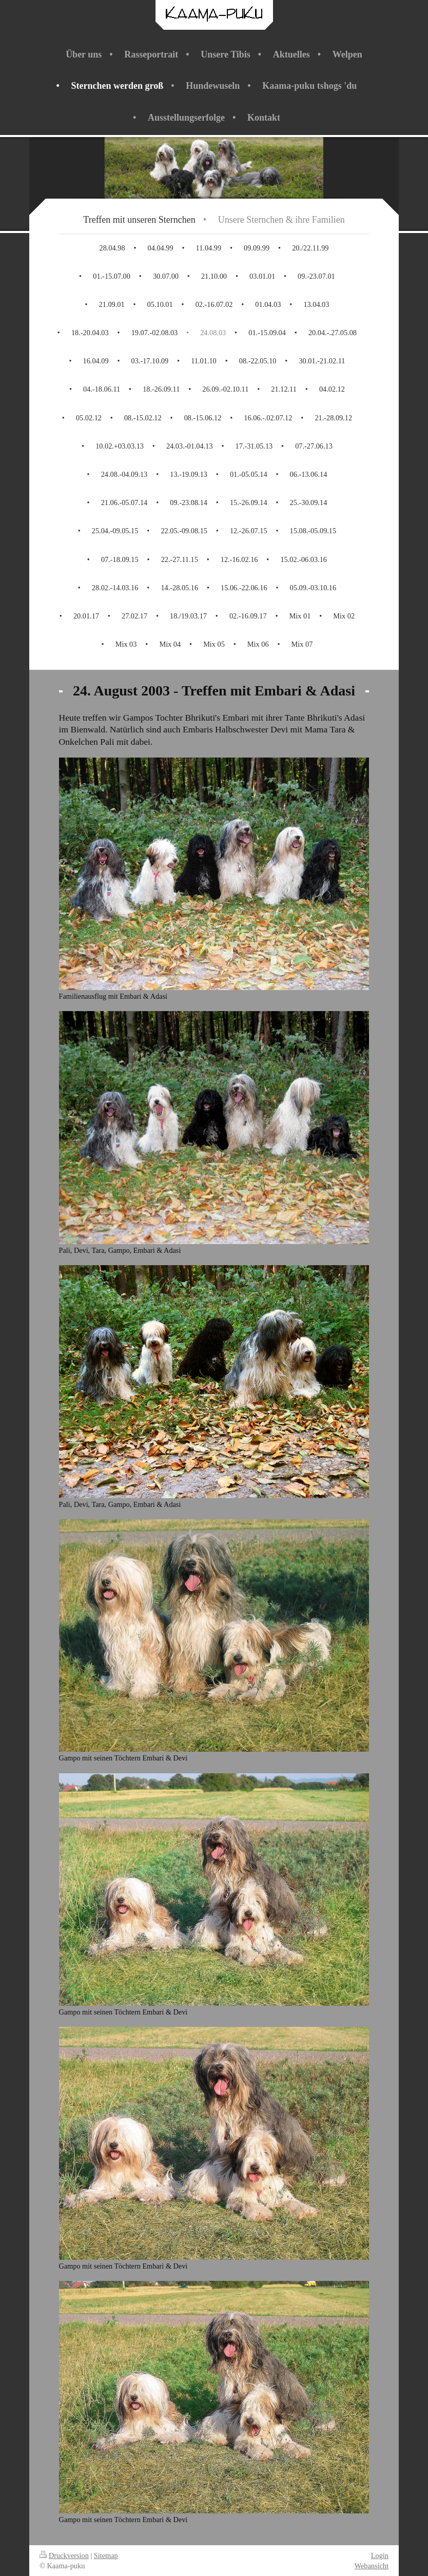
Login (379, 2555)
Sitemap (106, 2555)
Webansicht (371, 2566)
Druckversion (64, 2555)
